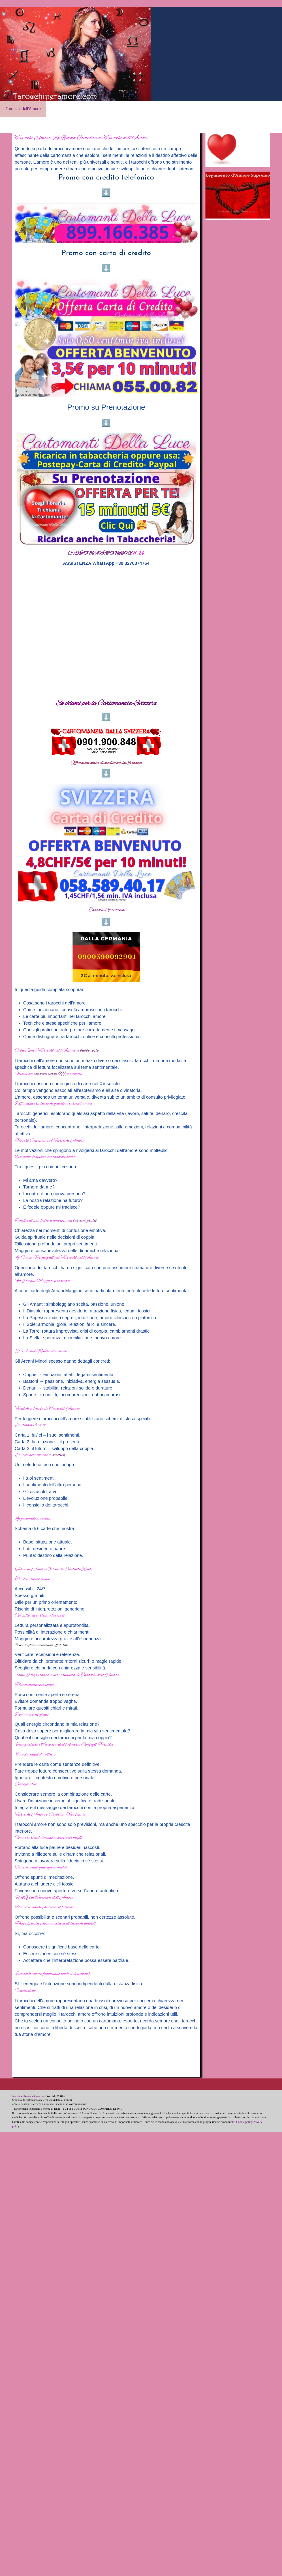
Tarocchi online (19, 125)
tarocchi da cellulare (185, 108)
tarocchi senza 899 (139, 108)
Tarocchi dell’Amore (23, 108)
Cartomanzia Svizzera (127, 703)
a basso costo (88, 1050)
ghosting (58, 1455)
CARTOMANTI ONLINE (100, 553)
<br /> (106, 631)
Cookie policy (244, 2122)
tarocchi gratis (56, 125)
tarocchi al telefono (231, 108)
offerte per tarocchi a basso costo (81, 108)
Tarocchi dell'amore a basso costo (29, 2096)
